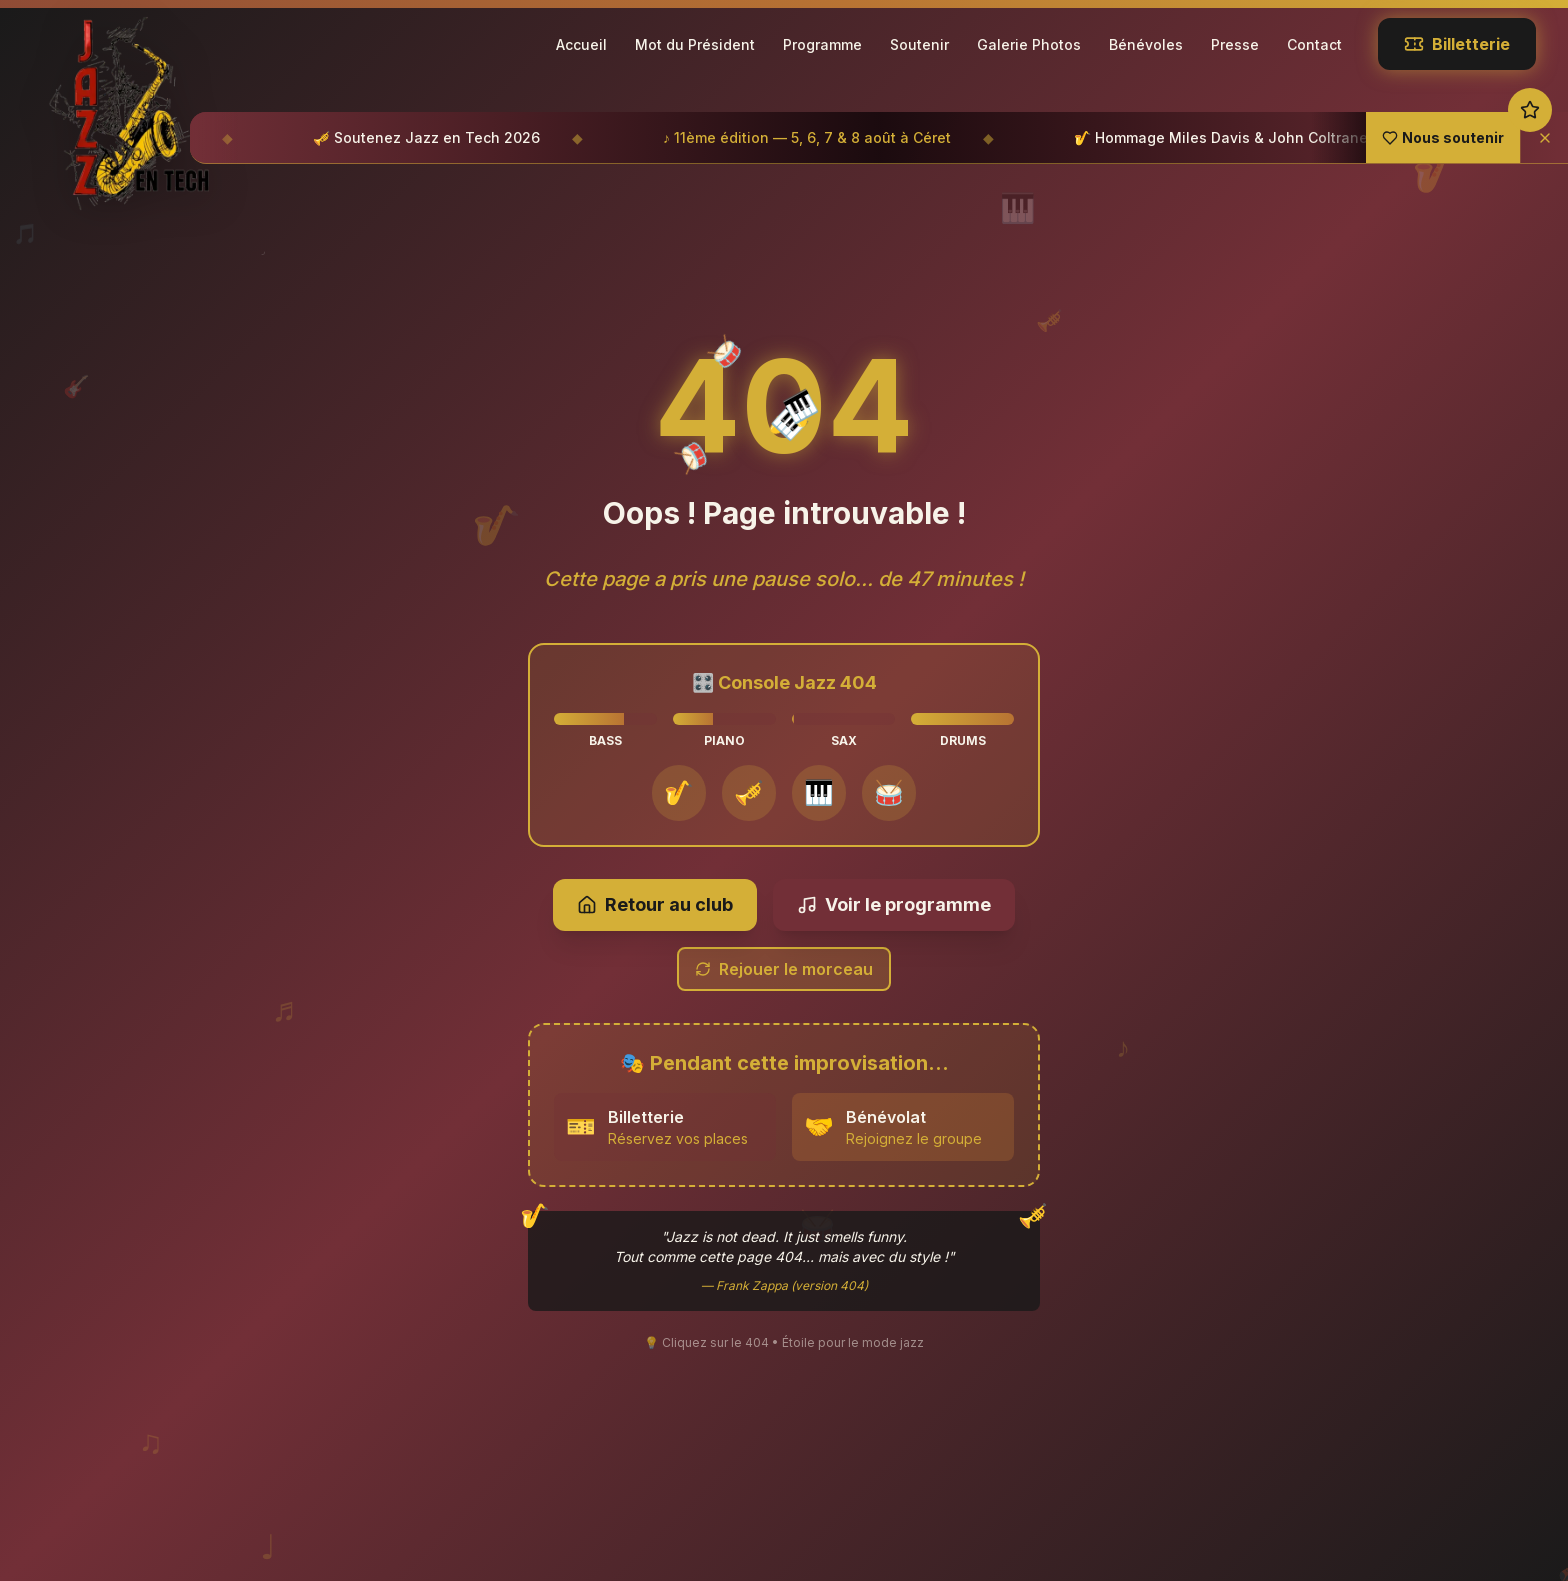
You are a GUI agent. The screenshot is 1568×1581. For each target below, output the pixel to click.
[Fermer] (1544, 137)
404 (784, 386)
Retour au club (655, 883)
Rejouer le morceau (784, 948)
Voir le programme (894, 883)
